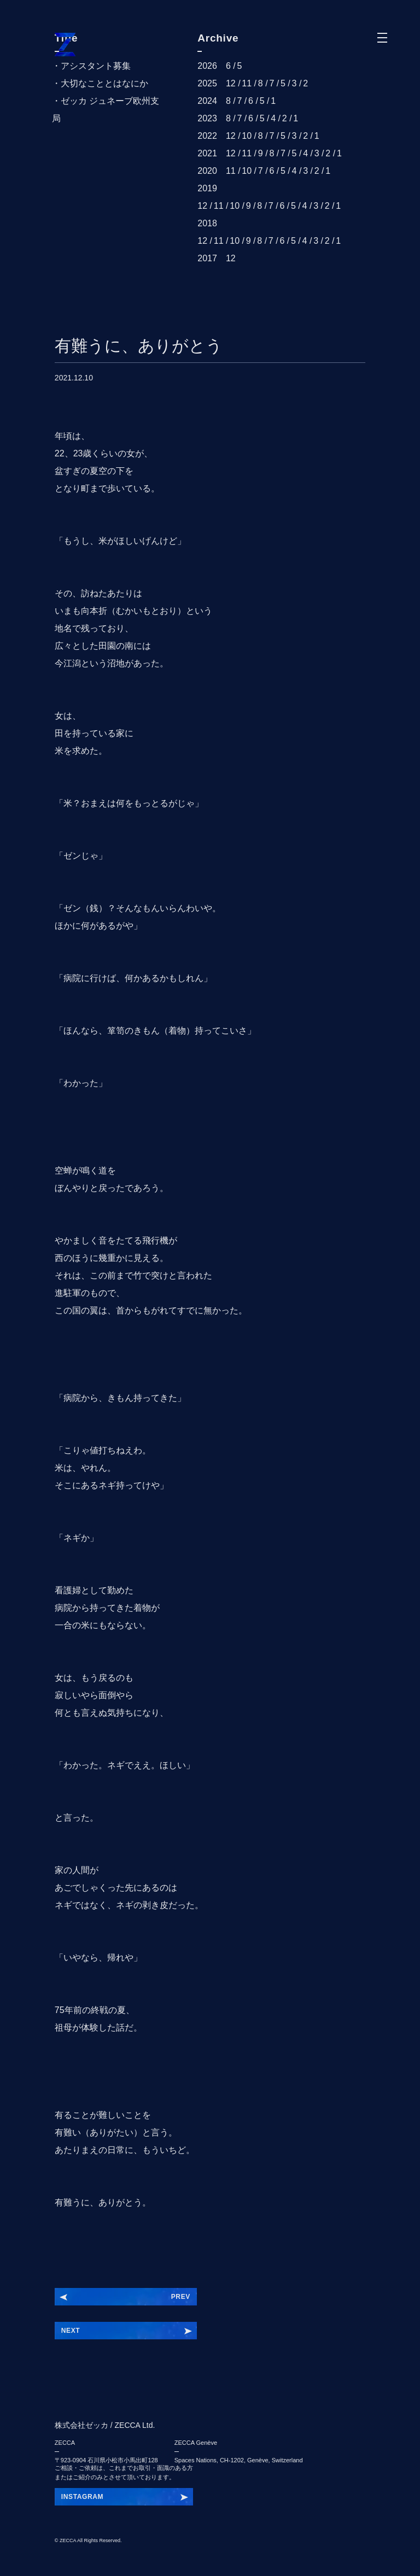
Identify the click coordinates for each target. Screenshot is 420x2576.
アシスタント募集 (96, 66)
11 (247, 83)
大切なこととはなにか (104, 83)
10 (247, 135)
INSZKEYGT (81, 2497)
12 (231, 83)
